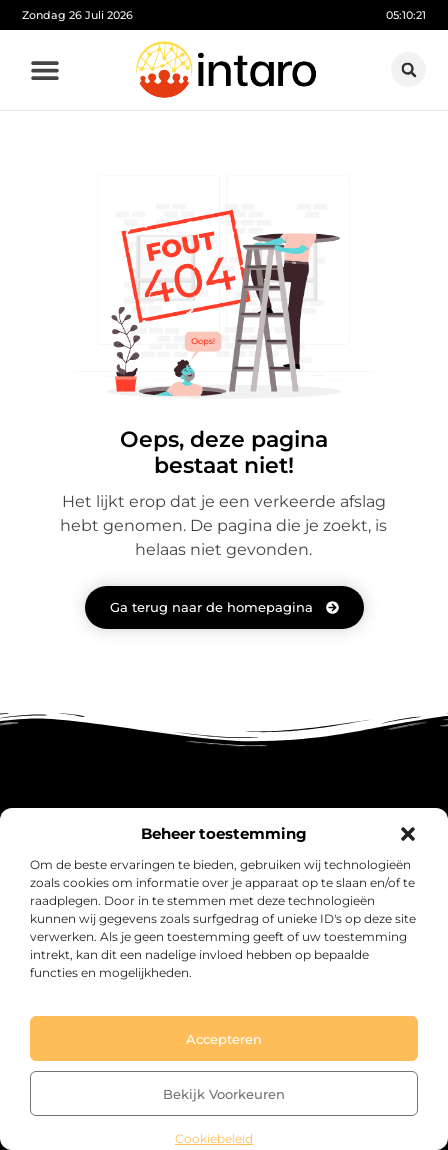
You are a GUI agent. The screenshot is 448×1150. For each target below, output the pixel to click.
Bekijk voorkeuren (224, 1094)
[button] (408, 834)
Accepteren (224, 1039)
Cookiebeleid (214, 1138)
